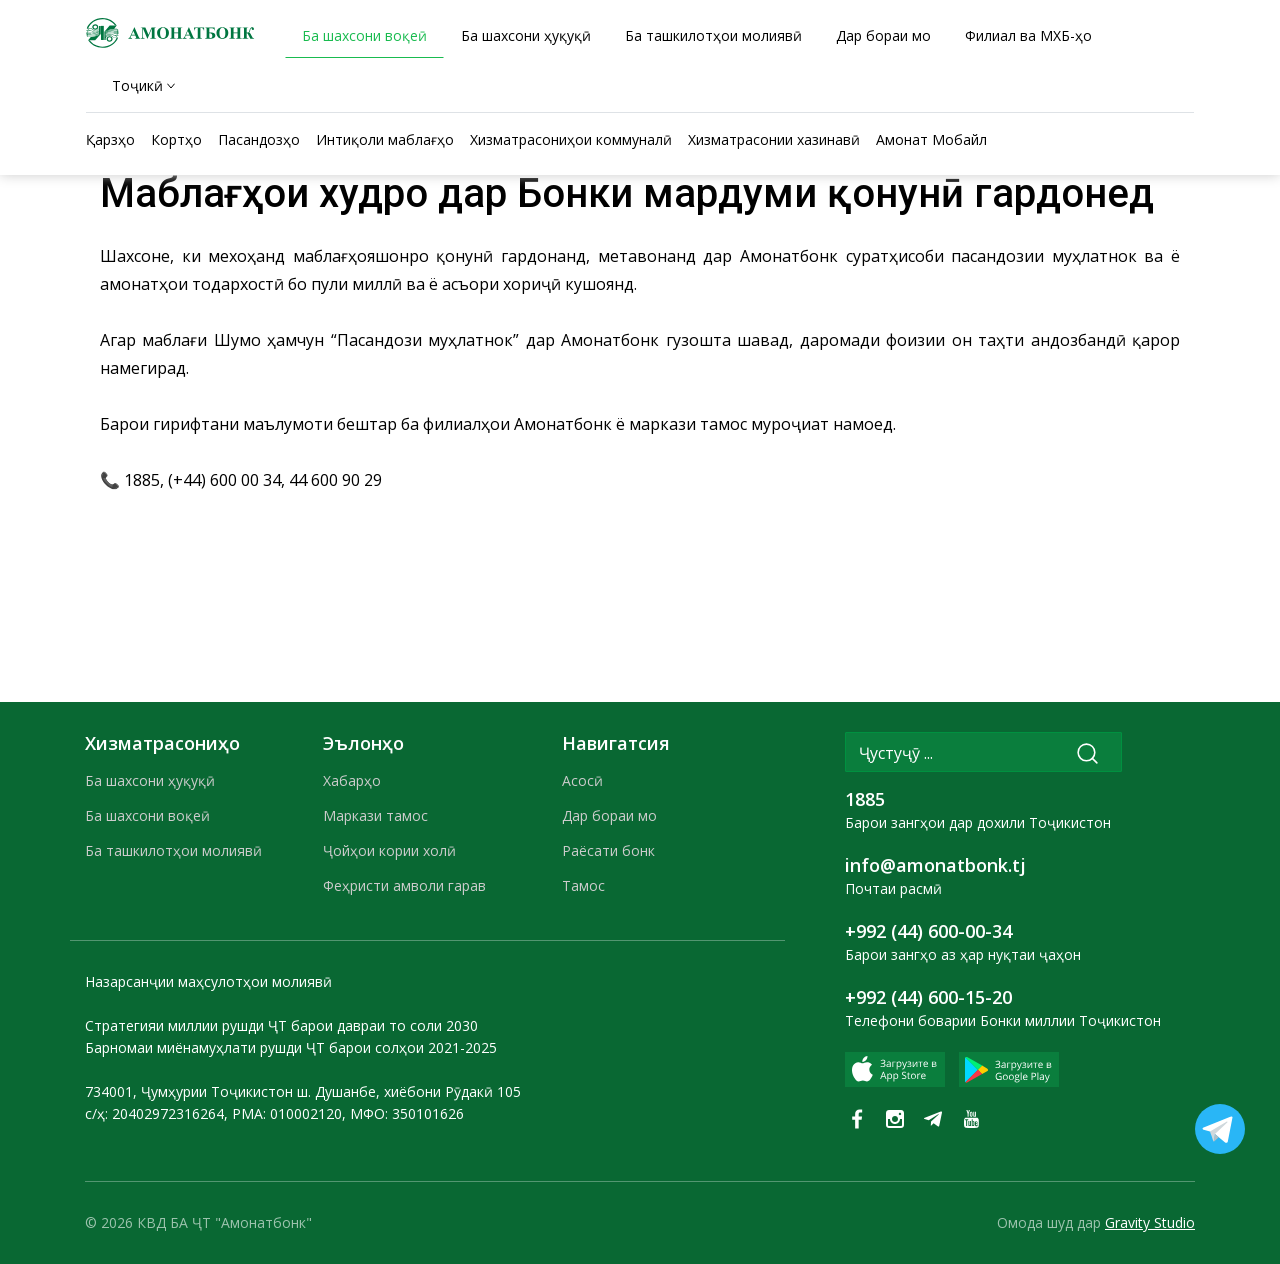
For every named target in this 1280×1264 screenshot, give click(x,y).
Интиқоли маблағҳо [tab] (385, 139)
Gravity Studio (1150, 1222)
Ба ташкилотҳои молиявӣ (173, 850)
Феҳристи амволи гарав (404, 885)
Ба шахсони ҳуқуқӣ (150, 780)
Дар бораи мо (609, 815)
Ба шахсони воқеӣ (147, 815)
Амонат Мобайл (931, 139)
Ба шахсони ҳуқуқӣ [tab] (526, 35)
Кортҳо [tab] (176, 139)
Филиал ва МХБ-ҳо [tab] (1028, 35)
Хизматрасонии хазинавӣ (774, 139)
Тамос (583, 885)
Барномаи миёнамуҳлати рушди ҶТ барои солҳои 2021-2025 (291, 1047)
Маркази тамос (375, 815)
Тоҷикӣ (137, 85)
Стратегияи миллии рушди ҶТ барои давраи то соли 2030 (281, 1025)
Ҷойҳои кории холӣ (389, 850)
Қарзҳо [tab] (110, 139)
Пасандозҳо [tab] (259, 139)
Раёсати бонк (608, 850)
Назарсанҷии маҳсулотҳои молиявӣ (208, 981)
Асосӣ (582, 780)
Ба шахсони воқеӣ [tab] (364, 35)
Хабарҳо (352, 780)
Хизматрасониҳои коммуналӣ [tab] (571, 139)
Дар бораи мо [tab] (883, 35)
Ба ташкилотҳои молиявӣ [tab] (713, 35)
